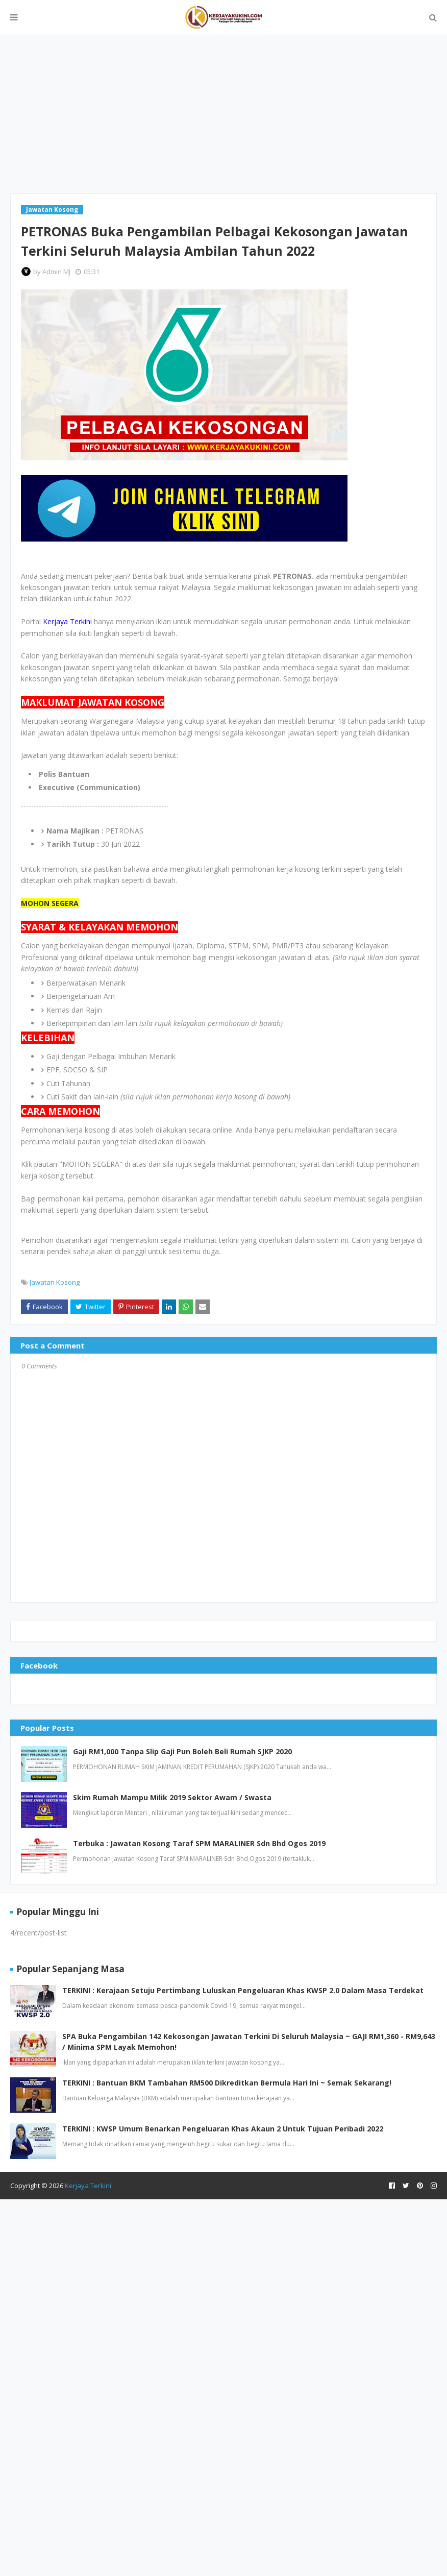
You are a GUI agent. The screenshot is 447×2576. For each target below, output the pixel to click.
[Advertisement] (223, 114)
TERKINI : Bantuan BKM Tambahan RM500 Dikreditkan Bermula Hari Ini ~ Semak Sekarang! (226, 2083)
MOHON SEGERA (50, 903)
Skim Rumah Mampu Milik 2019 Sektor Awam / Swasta (172, 1797)
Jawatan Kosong (55, 1282)
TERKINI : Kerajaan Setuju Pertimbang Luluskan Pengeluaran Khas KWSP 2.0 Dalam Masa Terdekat (243, 1990)
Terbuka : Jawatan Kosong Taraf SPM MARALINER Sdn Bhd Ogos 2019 (199, 1843)
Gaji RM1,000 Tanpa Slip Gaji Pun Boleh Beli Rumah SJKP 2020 (182, 1751)
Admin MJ (56, 271)
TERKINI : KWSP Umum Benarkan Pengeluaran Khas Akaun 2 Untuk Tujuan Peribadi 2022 (222, 2128)
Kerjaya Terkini (88, 2185)
